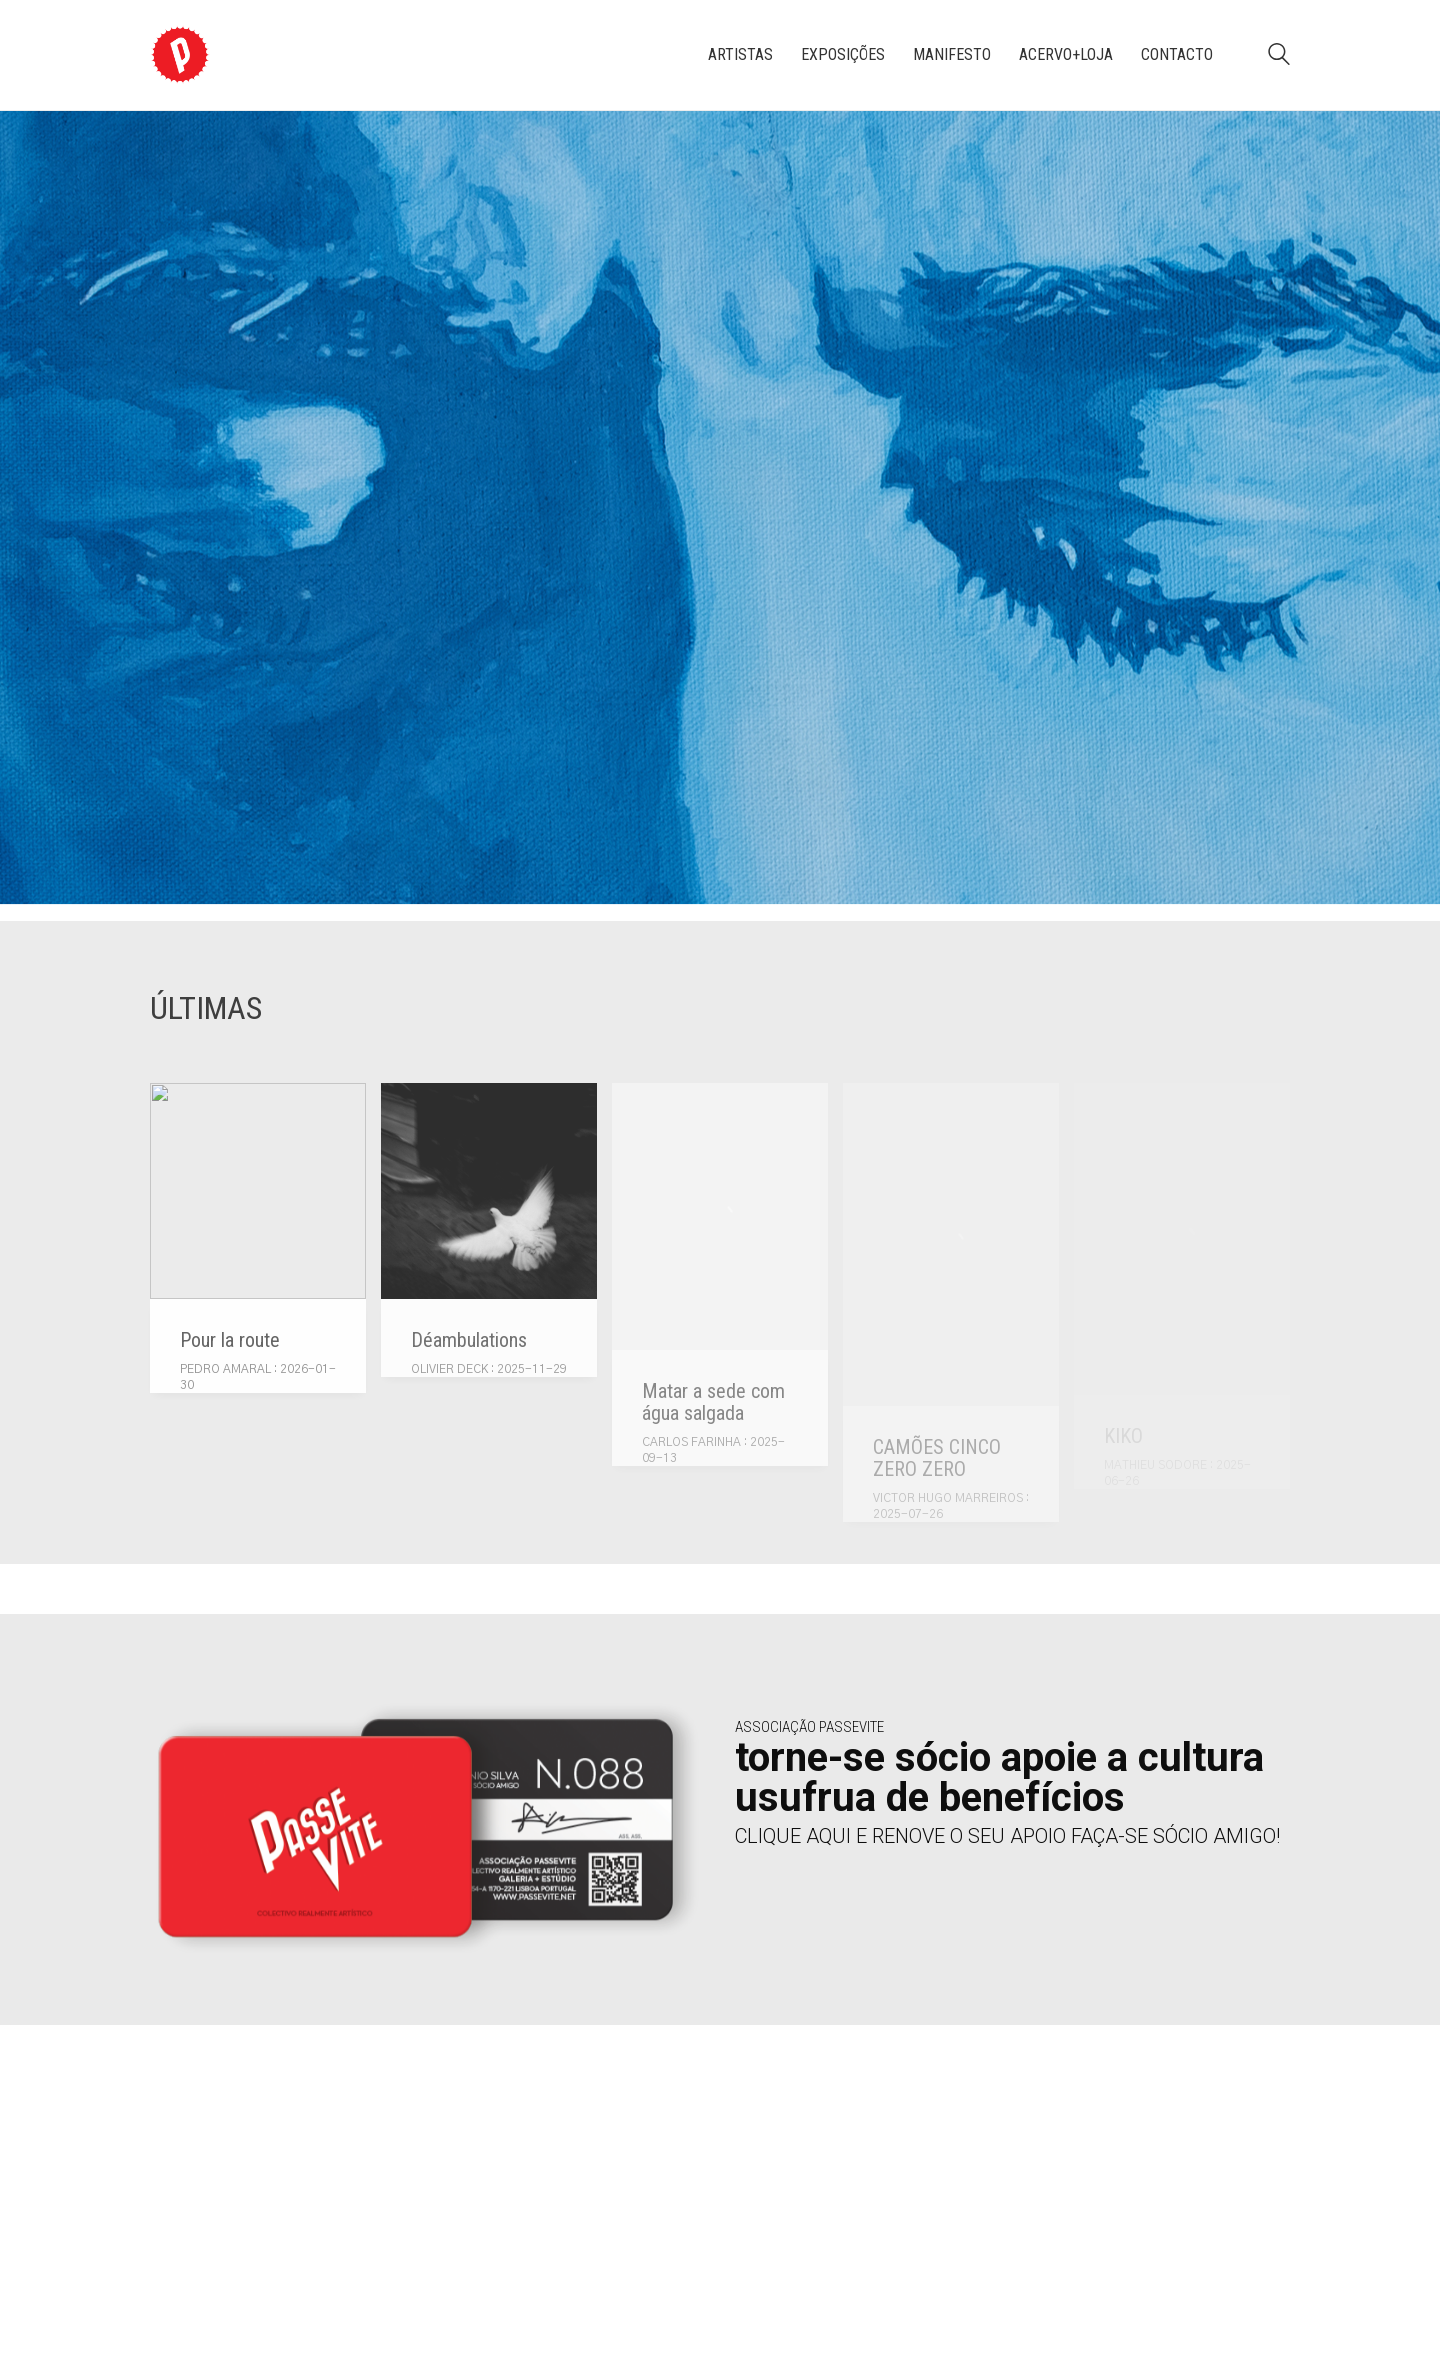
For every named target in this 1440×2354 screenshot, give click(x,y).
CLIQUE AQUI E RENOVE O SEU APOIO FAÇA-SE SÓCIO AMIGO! (1007, 1836)
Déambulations (469, 1340)
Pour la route (230, 1340)
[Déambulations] (489, 1191)
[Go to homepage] (180, 55)
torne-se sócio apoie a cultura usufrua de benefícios (999, 1778)
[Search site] (1279, 57)
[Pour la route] (258, 1191)
